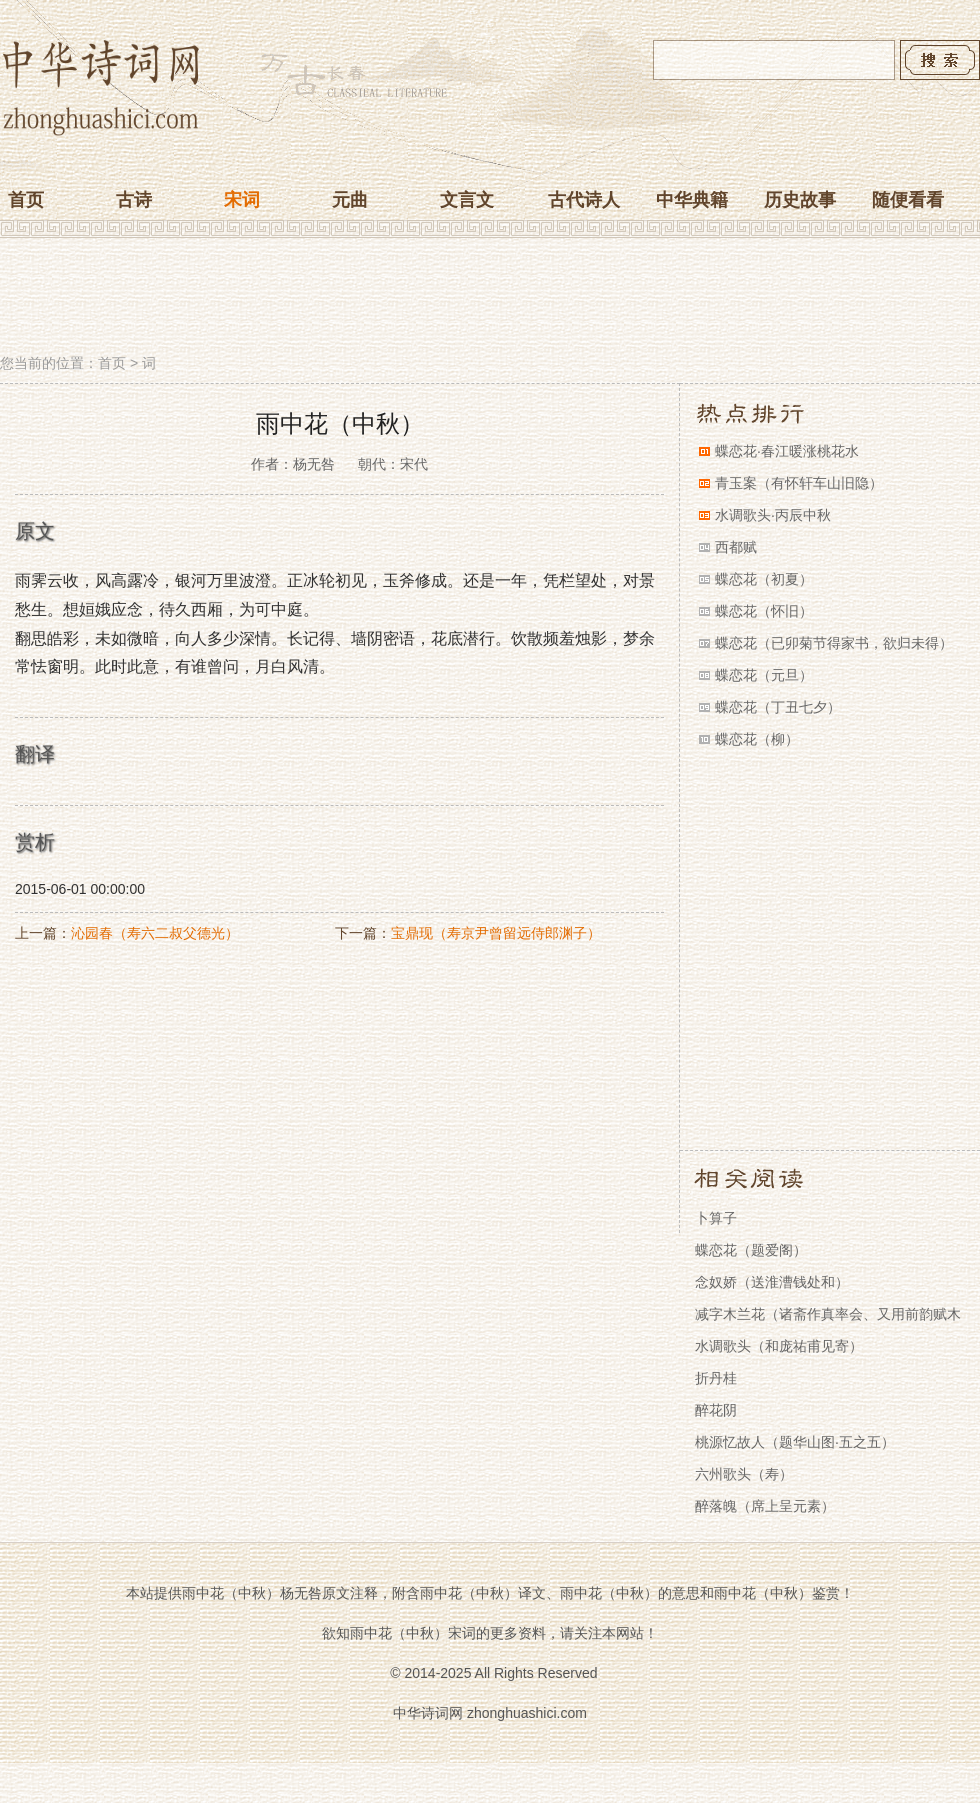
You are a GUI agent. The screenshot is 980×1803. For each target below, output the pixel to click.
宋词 (242, 200)
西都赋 (736, 547)
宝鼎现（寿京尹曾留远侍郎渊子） (496, 933)
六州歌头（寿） (744, 1474)
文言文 (467, 200)
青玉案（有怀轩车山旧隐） (799, 483)
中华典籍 (692, 200)
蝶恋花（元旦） (764, 675)
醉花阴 (716, 1410)
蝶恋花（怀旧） (764, 611)
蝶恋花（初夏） (764, 579)
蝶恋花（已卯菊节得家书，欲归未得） (834, 643)
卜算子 (716, 1218)
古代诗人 (584, 200)
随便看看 (908, 200)
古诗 (134, 200)
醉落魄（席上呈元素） (765, 1506)
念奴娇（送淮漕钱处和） (772, 1282)
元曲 (350, 200)
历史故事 (800, 200)
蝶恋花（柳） (757, 739)
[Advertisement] (490, 298)
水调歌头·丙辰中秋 (773, 515)
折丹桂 (716, 1378)
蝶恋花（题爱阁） (751, 1250)
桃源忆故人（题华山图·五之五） (795, 1442)
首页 (26, 200)
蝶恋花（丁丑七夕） (778, 707)
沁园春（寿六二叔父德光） (155, 933)
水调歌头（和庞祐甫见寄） (779, 1346)
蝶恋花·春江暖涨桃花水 (787, 451)
